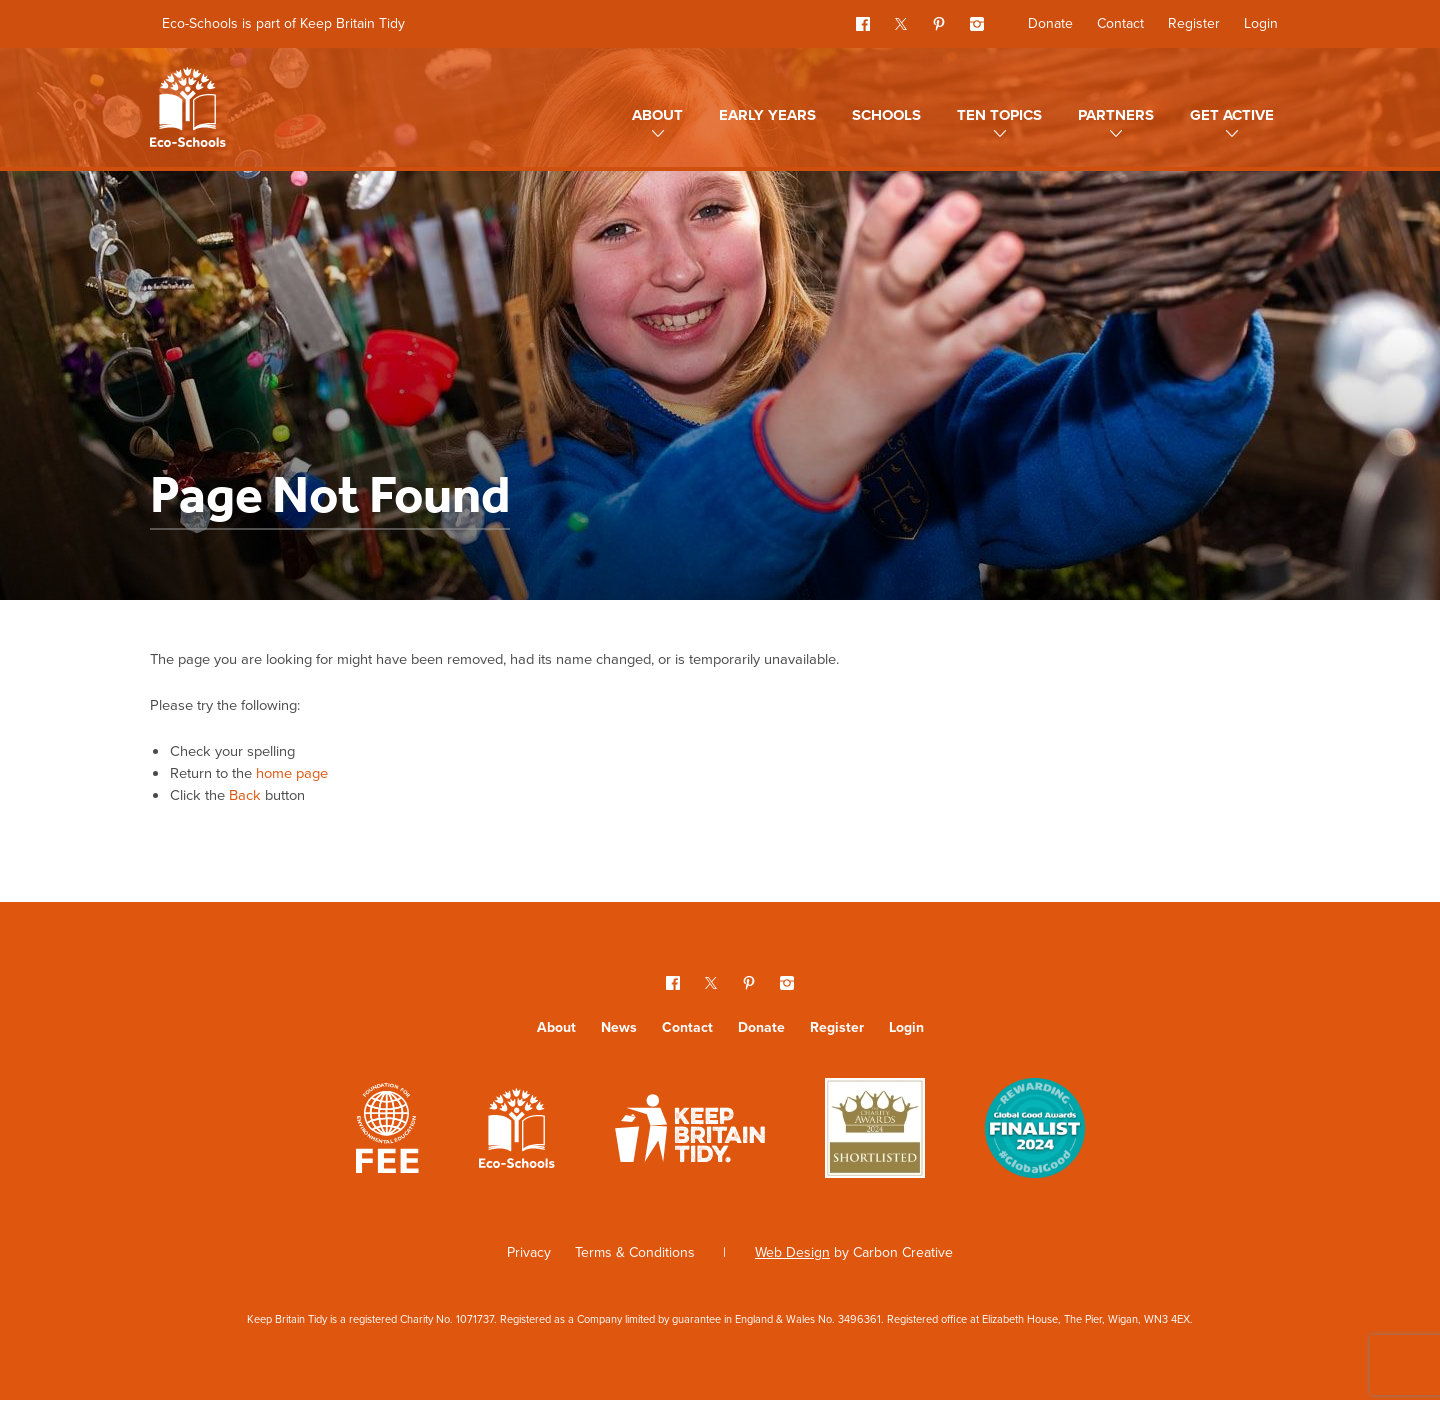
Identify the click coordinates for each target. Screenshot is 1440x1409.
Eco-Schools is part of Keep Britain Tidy (283, 23)
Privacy (529, 1262)
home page (305, 779)
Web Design (792, 1262)
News (619, 1037)
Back (253, 803)
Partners (1116, 115)
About (657, 115)
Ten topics (999, 115)
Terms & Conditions (635, 1262)
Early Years (767, 115)
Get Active (1232, 115)
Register (1194, 23)
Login (1261, 23)
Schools (886, 115)
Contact (1120, 23)
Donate (1050, 23)
